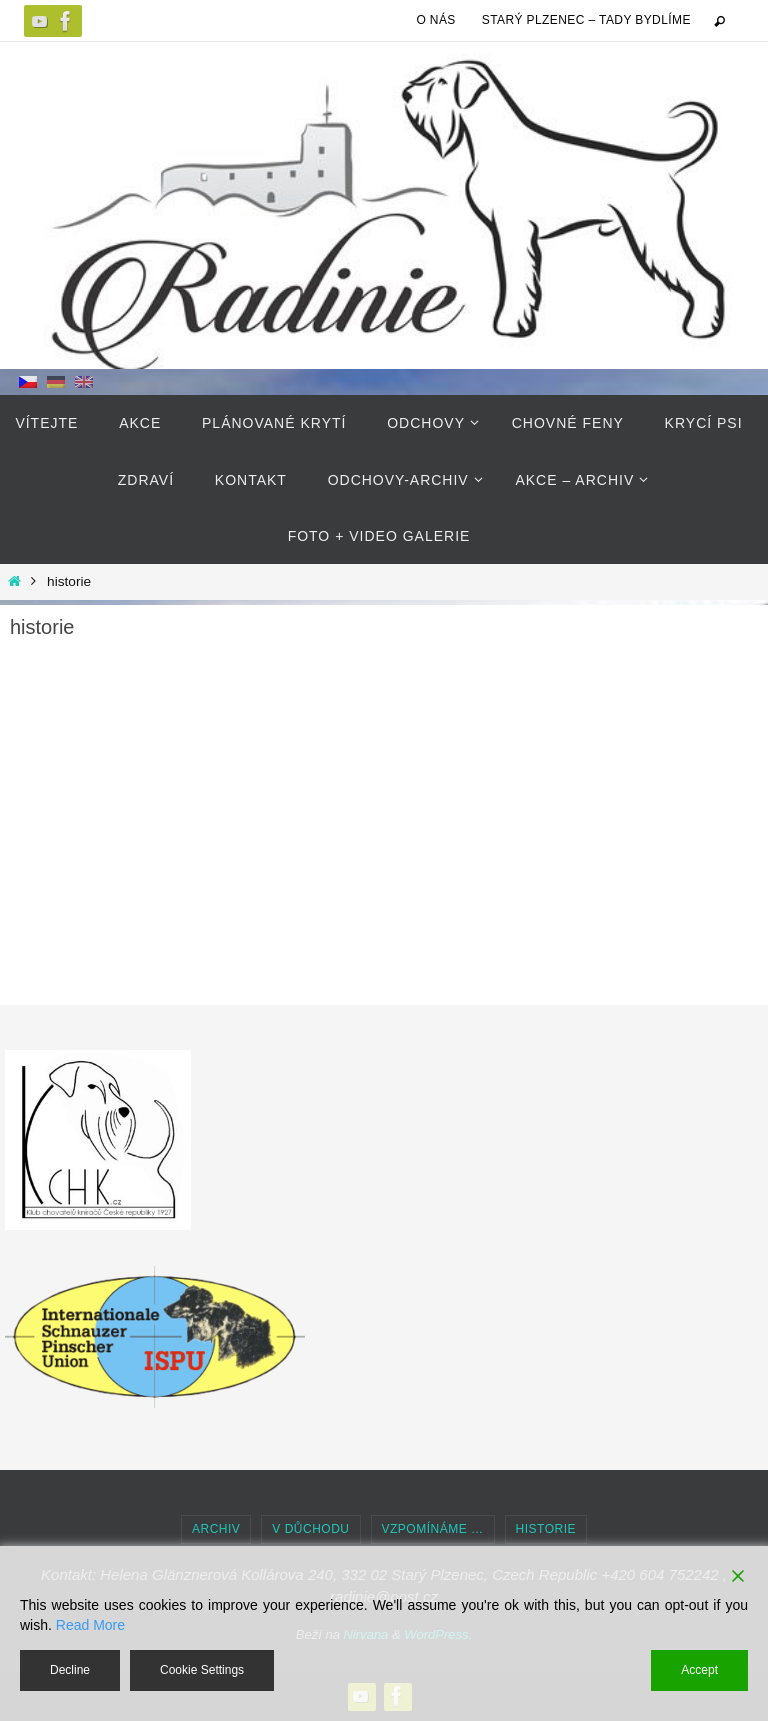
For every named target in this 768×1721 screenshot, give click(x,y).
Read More (90, 1625)
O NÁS (435, 20)
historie (546, 1529)
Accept (699, 1670)
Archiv (216, 1529)
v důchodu (310, 1529)
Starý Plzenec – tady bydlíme (586, 20)
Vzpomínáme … (433, 1529)
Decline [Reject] (70, 1670)
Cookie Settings (202, 1670)
